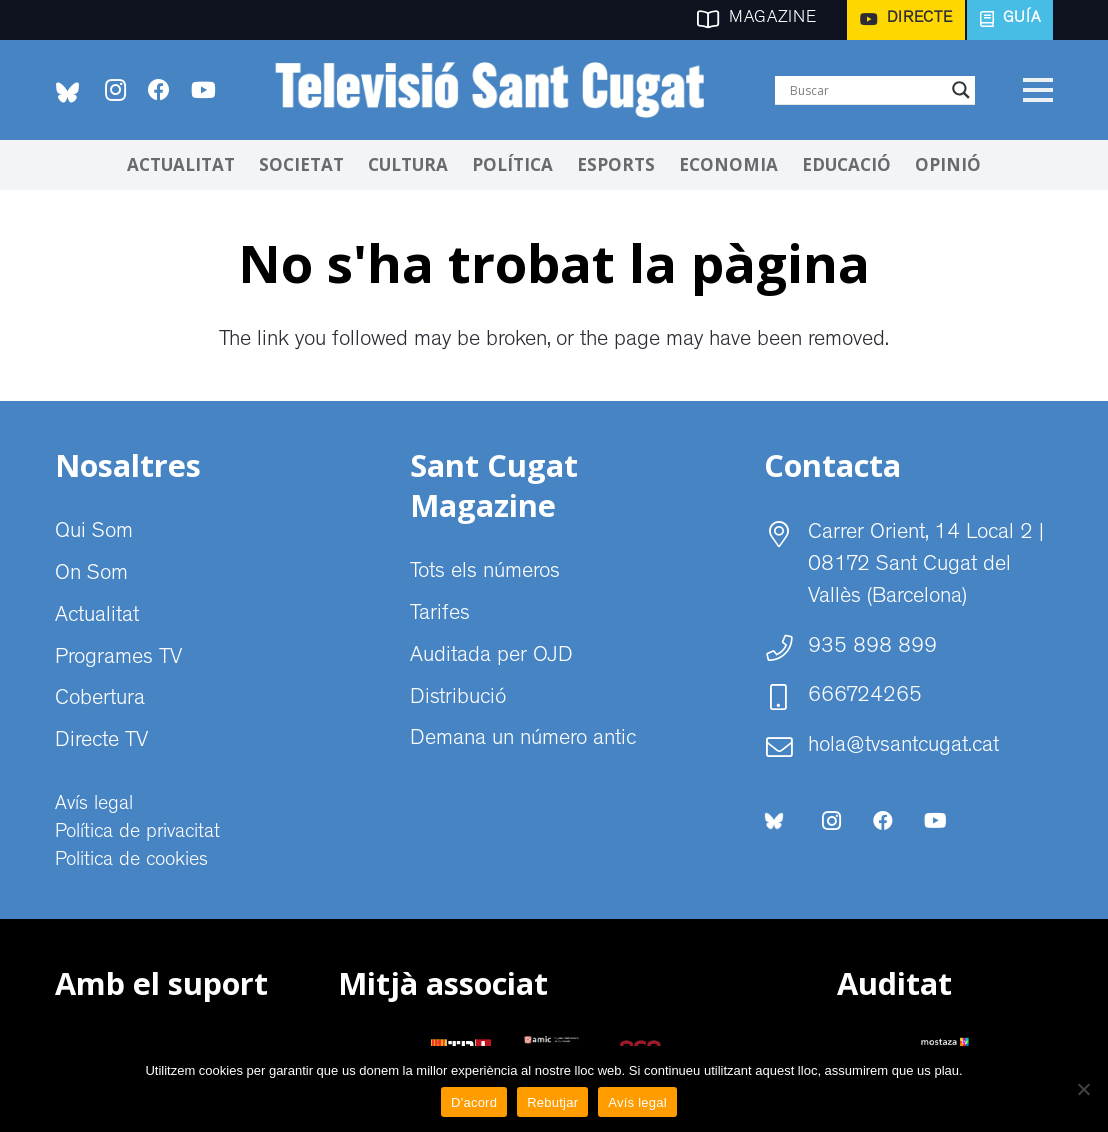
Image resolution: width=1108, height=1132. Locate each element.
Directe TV (101, 742)
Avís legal (94, 805)
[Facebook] (159, 90)
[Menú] (1037, 90)
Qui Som (94, 533)
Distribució (458, 699)
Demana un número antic (523, 740)
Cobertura (100, 700)
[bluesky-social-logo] (67, 92)
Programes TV (118, 659)
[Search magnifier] (961, 90)
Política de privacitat (137, 833)
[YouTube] (203, 90)
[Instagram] (115, 90)
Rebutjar (552, 1102)
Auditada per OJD (491, 657)
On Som (91, 575)
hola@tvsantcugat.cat (903, 747)
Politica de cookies (131, 861)
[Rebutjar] (1083, 1089)
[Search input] (866, 90)
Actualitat (97, 617)
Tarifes (440, 615)
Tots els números (485, 573)
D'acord (474, 1102)
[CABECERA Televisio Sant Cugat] (500, 90)
